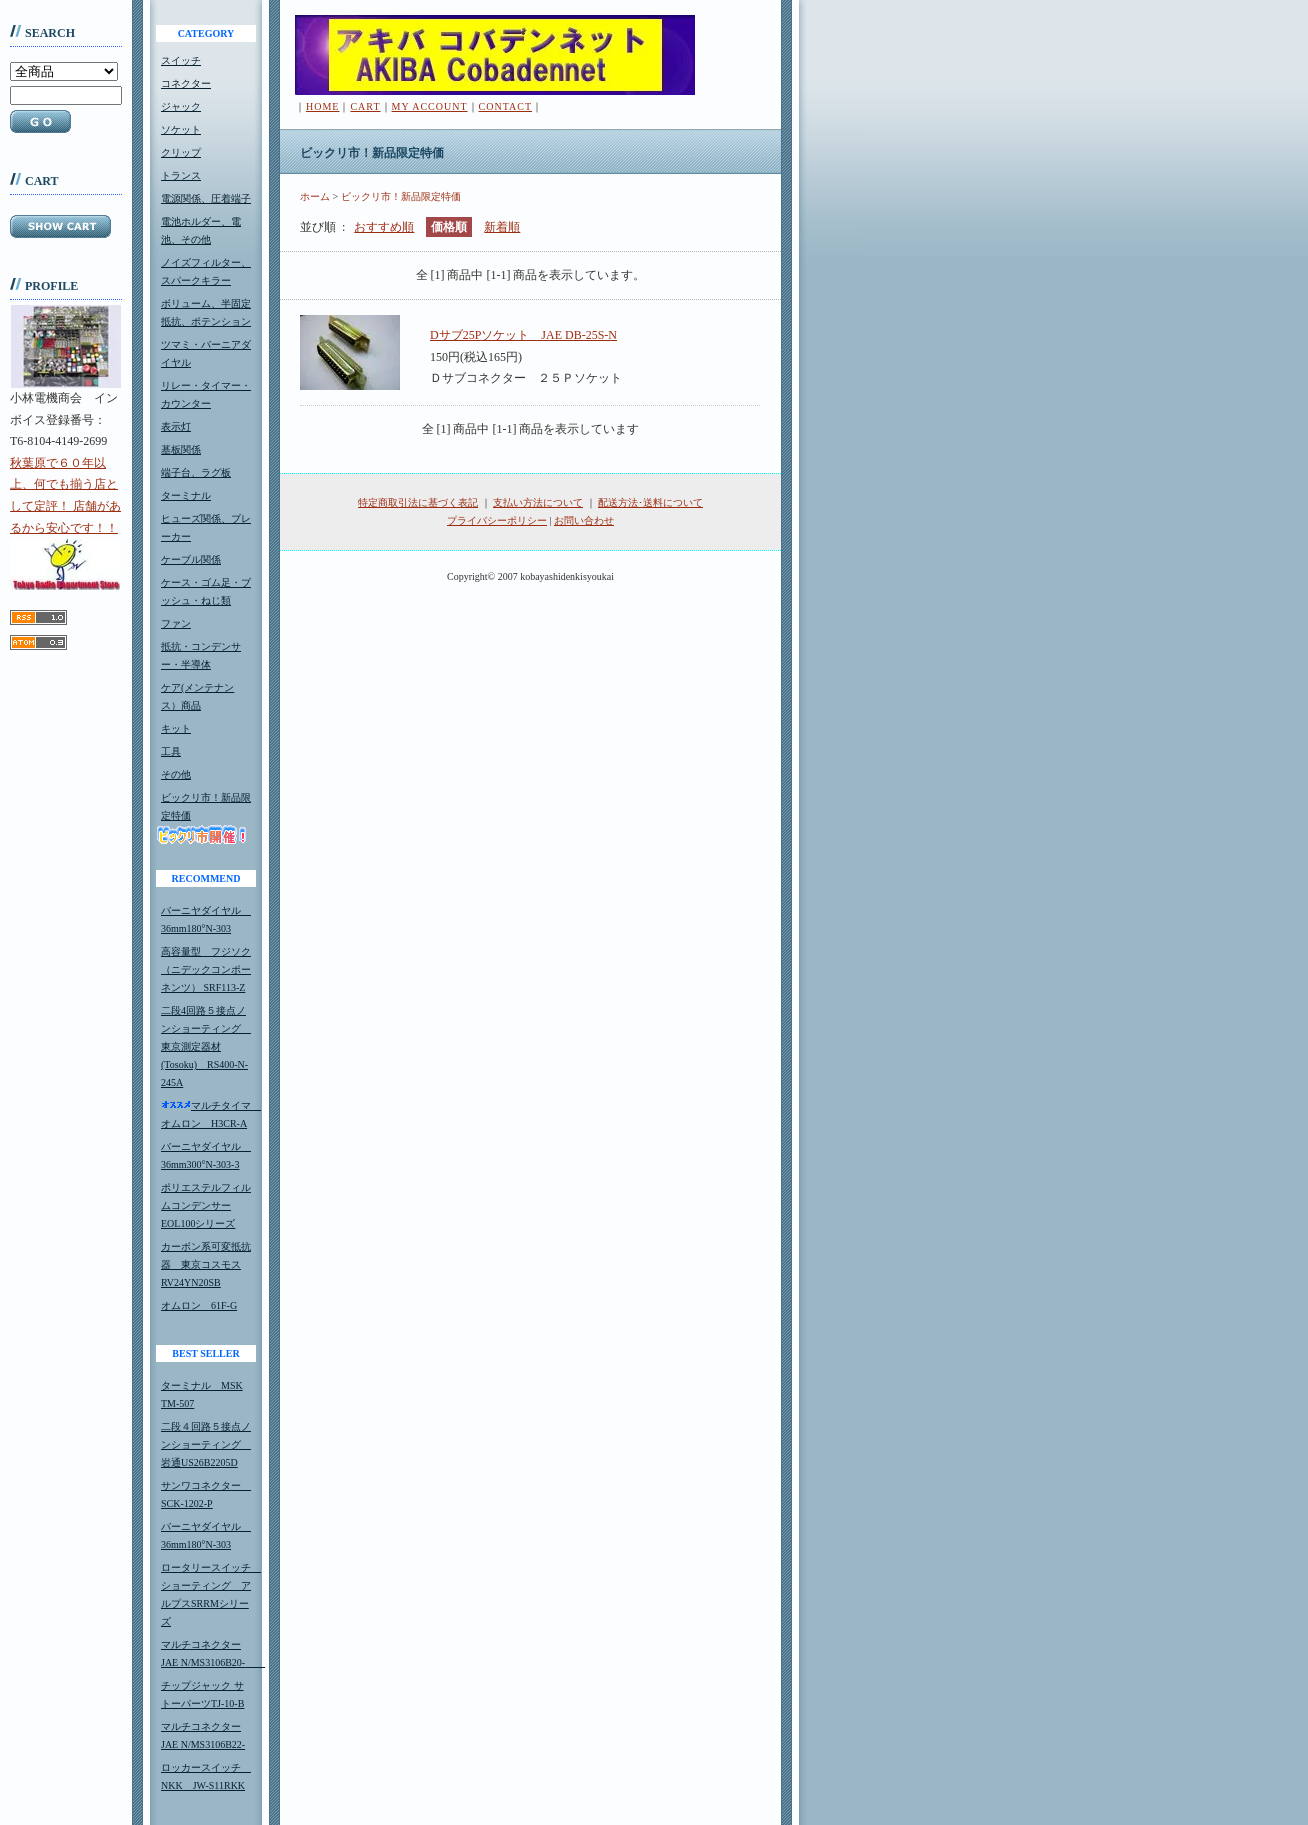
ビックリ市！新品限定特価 (401, 196)
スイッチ (181, 60)
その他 (176, 774)
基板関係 (181, 449)
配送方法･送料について (650, 502)
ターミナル (186, 495)
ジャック (181, 106)
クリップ (181, 152)
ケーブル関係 (191, 559)
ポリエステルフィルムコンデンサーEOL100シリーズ (206, 1205)
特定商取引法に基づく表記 (418, 502)
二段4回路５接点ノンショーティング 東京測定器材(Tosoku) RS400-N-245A (206, 1046)
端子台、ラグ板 (196, 472)
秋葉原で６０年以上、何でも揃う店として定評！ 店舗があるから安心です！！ (65, 523)
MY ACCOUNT (430, 106)
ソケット (181, 129)
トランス (181, 175)
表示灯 (176, 426)
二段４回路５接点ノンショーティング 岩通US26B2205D (206, 1444)
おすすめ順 (384, 227)
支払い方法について (538, 502)
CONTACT (505, 106)
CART (365, 106)
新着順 (502, 227)
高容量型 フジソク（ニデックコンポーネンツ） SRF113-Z (206, 969)
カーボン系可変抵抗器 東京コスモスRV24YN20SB (206, 1264)
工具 (171, 751)
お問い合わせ (584, 520)
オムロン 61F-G (199, 1305)
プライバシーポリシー (497, 520)
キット (176, 728)
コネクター (186, 83)
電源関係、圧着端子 (206, 198)
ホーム (315, 196)
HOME (322, 106)
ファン (176, 623)
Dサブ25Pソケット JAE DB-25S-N (523, 335)
